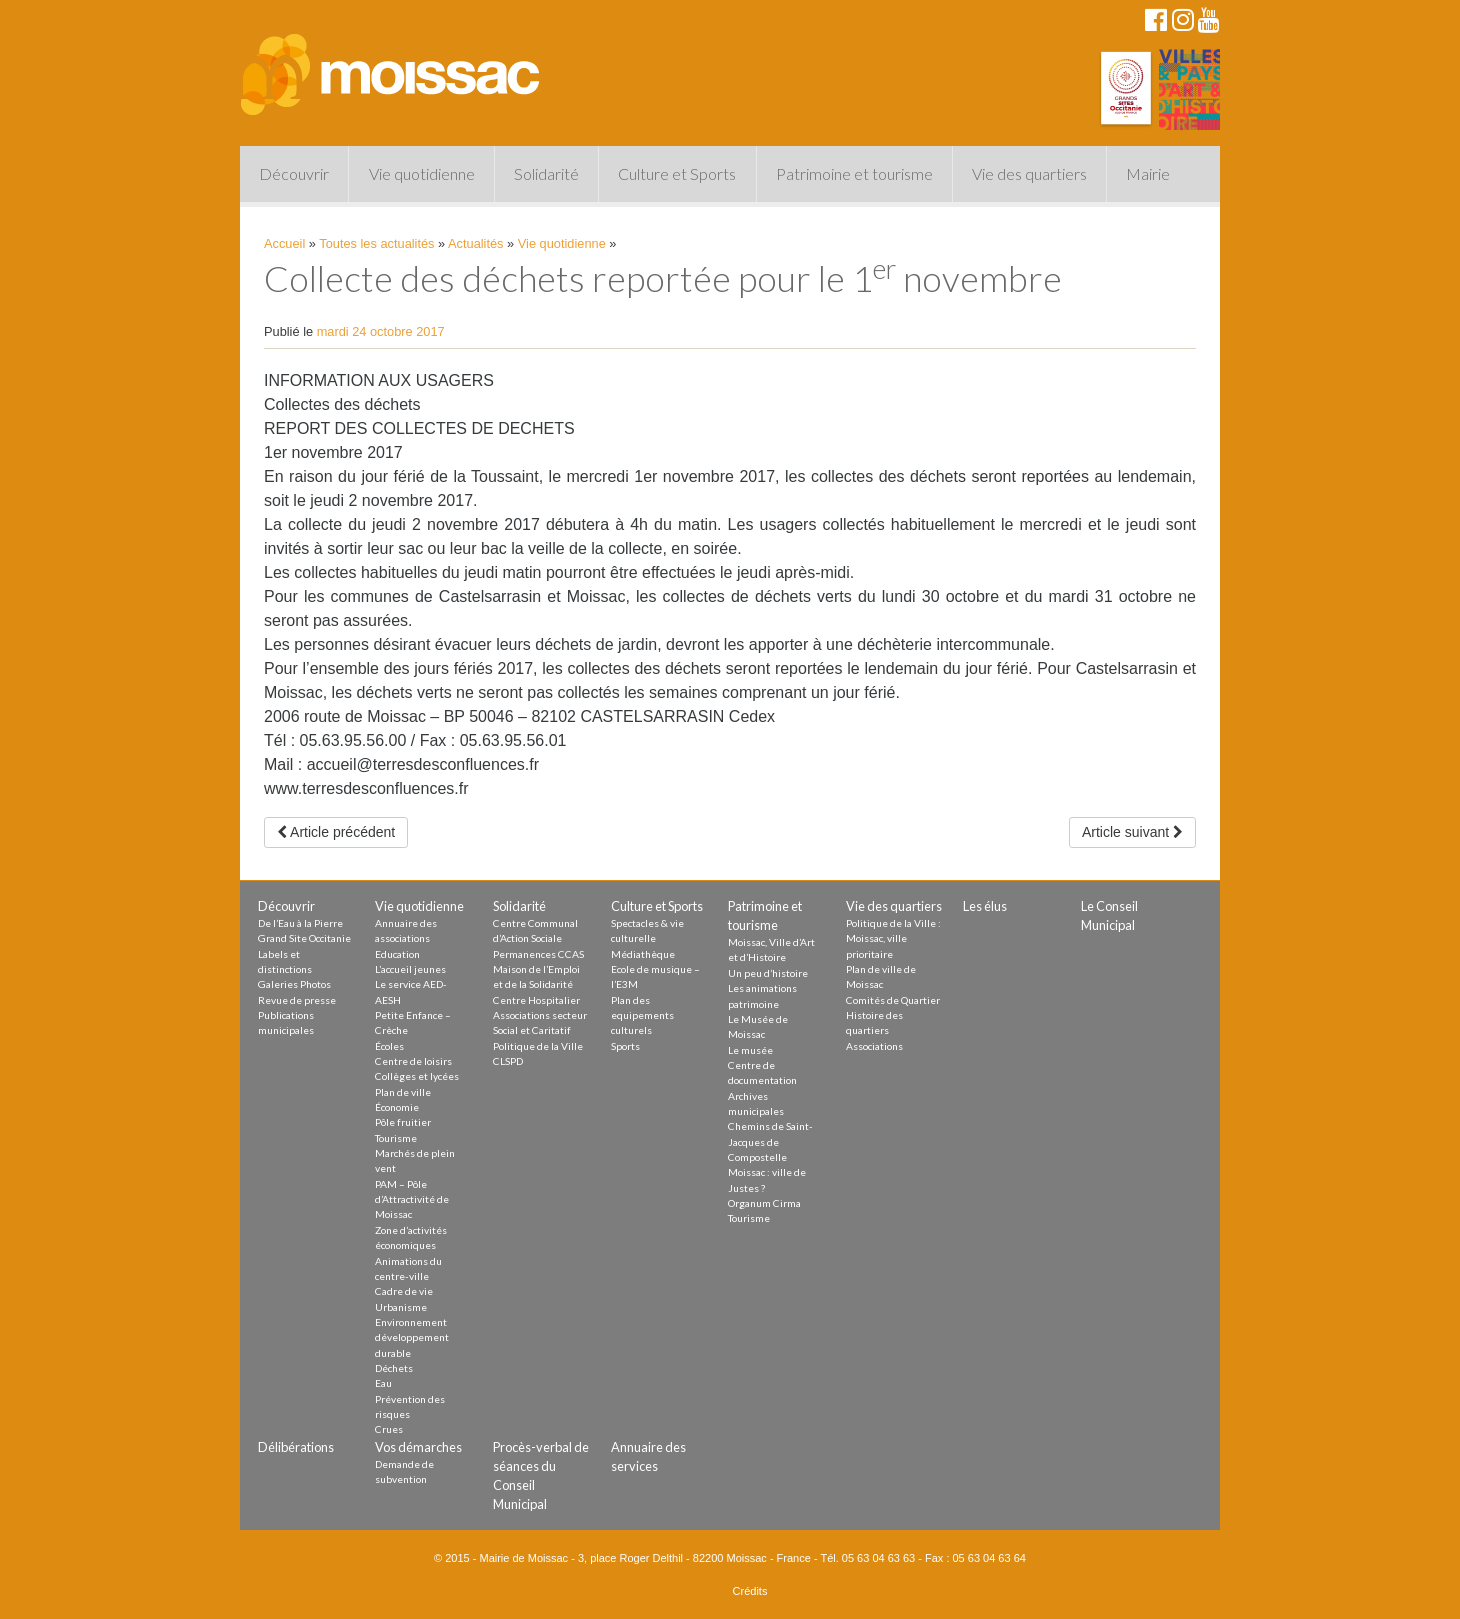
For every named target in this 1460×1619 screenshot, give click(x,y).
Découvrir (294, 173)
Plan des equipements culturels (642, 1015)
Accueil (284, 243)
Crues (389, 1429)
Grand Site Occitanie (304, 938)
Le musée (750, 1050)
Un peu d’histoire (768, 973)
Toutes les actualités (376, 243)
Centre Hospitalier (536, 1000)
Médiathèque (643, 954)
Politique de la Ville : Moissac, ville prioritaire (893, 938)
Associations (874, 1046)
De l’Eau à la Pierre (300, 923)
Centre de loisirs (413, 1061)
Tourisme (396, 1138)
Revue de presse (297, 1000)
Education (397, 954)
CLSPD (508, 1061)
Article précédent (336, 832)
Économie (397, 1107)
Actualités (475, 243)
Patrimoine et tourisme (854, 173)
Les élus (985, 906)
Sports (625, 1046)
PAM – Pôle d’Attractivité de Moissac (412, 1199)
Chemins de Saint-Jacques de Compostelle (770, 1141)
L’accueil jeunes (410, 969)
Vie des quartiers (1029, 173)
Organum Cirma (764, 1203)
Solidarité (546, 173)
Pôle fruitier (403, 1122)
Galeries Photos (294, 984)
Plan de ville (403, 1092)
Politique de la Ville (538, 1046)
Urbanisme (401, 1307)
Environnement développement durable (412, 1337)
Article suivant (1132, 832)
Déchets (394, 1368)
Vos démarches (418, 1447)
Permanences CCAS (538, 954)
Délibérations (296, 1447)
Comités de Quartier (893, 1000)
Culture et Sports (677, 173)
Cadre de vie (404, 1291)
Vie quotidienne (422, 173)
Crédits (750, 1591)
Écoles (389, 1046)
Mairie (1148, 173)
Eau (383, 1383)
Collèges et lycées (417, 1076)
